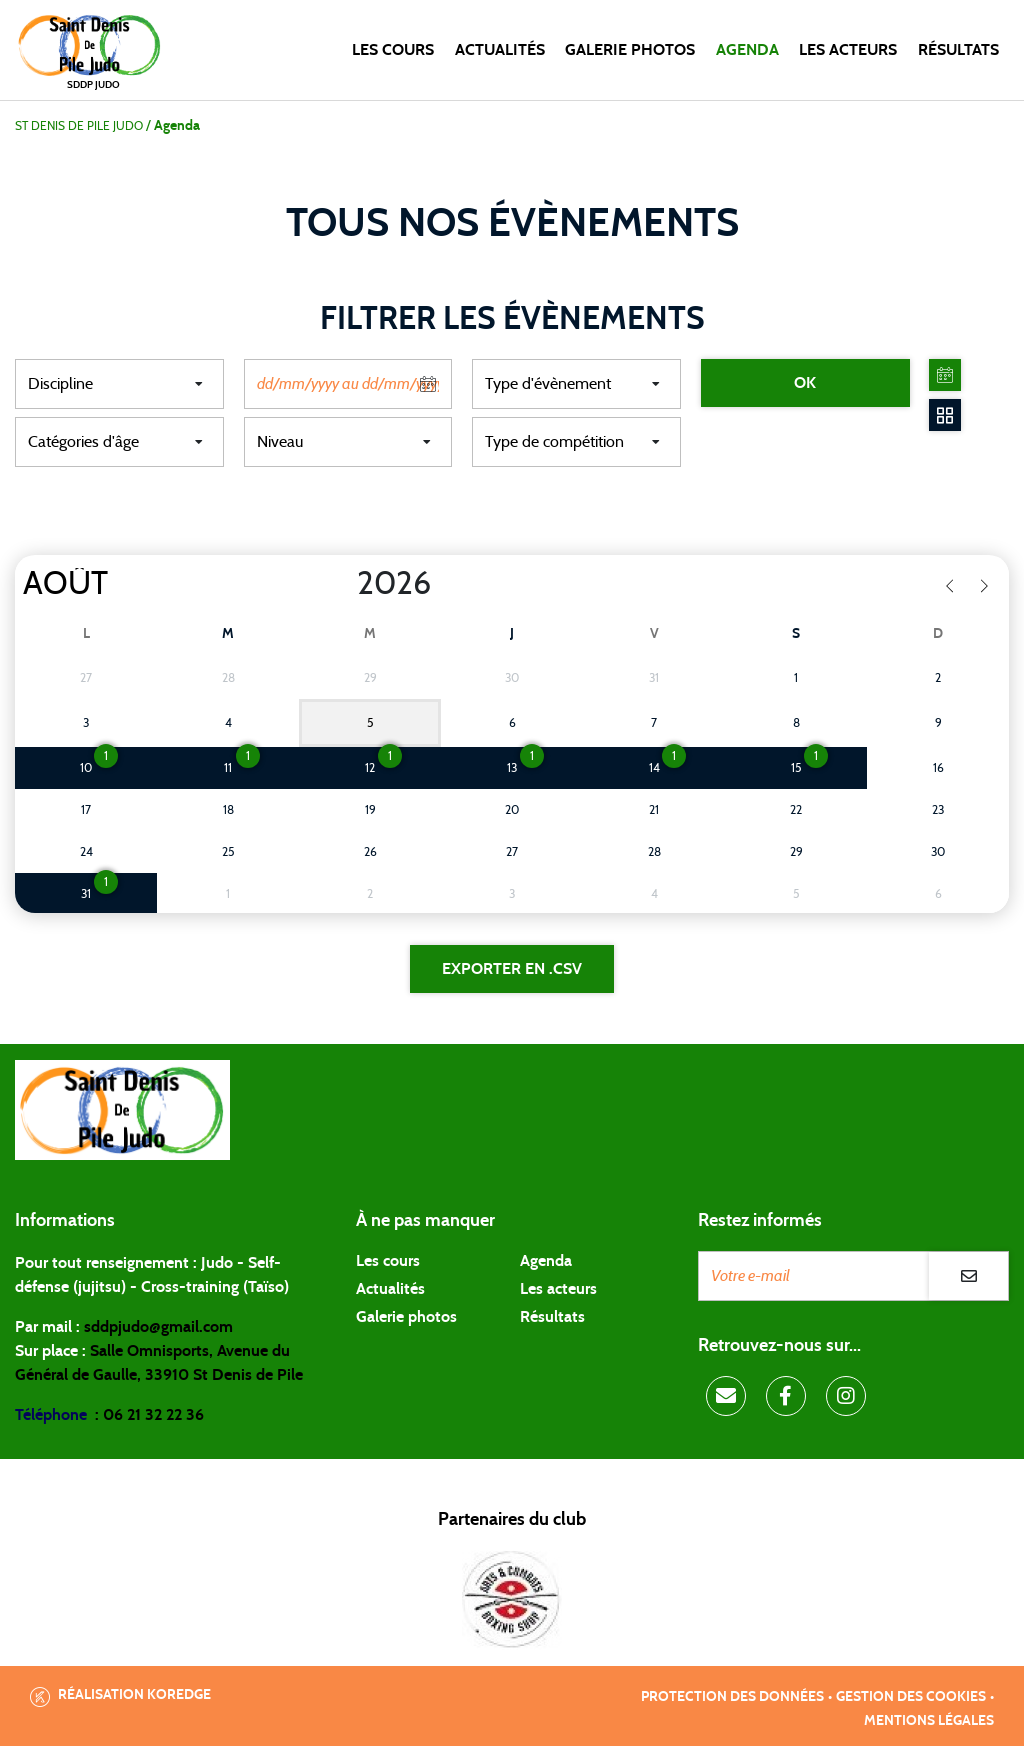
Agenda (747, 50)
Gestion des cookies (911, 1697)
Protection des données (732, 1697)
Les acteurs (848, 50)
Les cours (393, 50)
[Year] (341, 584)
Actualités (500, 50)
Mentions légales (929, 1721)
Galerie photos (630, 50)
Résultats (958, 50)
